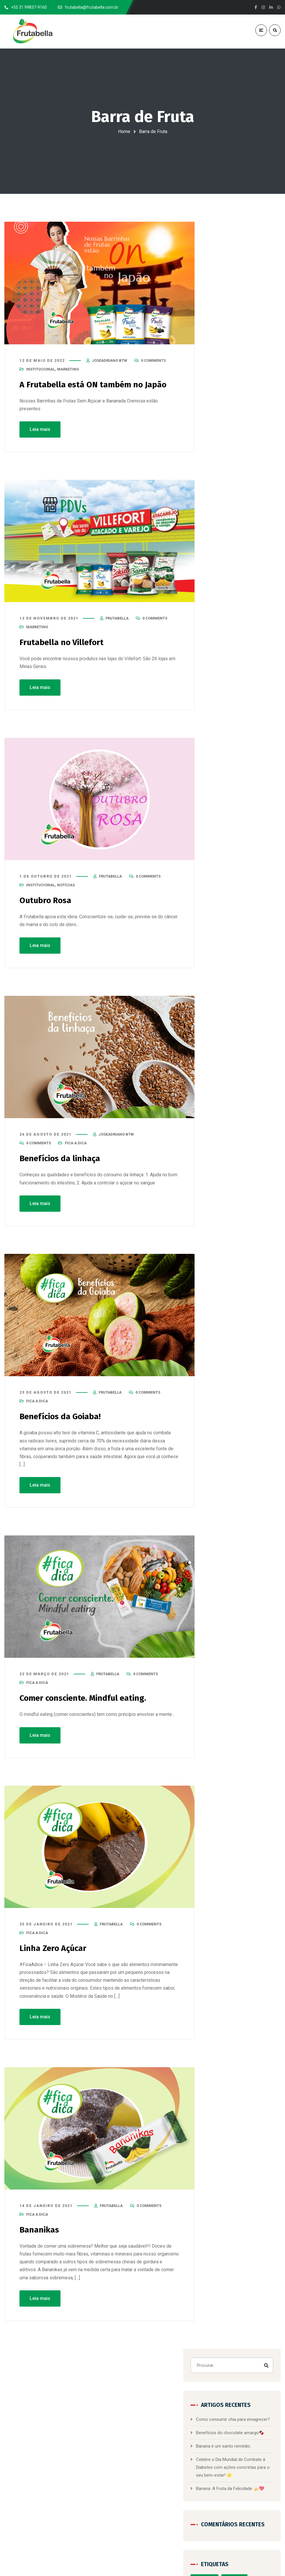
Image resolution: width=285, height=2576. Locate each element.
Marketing (68, 370)
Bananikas (40, 2229)
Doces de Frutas (120, 2490)
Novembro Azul (227, 746)
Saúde (219, 783)
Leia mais (40, 430)
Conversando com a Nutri (235, 596)
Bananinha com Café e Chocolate (136, 2438)
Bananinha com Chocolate (129, 2449)
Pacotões (256, 758)
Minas (219, 721)
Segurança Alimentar (231, 796)
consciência (242, 583)
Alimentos (222, 533)
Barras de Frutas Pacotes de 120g (137, 2480)
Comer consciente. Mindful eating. (87, 1697)
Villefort (220, 808)
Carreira (220, 571)
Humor (247, 671)
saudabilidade (244, 771)
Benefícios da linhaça (62, 1158)
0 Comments (153, 361)
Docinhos (242, 633)
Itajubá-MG (223, 696)
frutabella (117, 619)
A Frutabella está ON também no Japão (97, 385)
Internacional (256, 683)
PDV (217, 771)
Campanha (252, 558)
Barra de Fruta (249, 546)
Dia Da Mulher (251, 608)
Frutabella (222, 671)
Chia (218, 583)
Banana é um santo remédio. (243, 336)
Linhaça (220, 708)
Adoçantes (254, 496)
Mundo (220, 733)
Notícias (66, 885)
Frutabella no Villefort (63, 643)
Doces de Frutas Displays (128, 2501)
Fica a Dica (76, 1143)
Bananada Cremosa (123, 2459)
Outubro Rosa (47, 901)
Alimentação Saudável (233, 521)
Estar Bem (251, 646)
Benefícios (223, 558)
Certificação (248, 571)
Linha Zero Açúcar (55, 1947)
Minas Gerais (246, 721)
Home (124, 131)
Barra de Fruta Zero (123, 2470)
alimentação (224, 508)
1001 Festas (224, 496)
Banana (220, 546)
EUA (218, 658)
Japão (248, 696)
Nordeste (244, 733)
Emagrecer (223, 646)
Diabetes (221, 608)
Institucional (40, 370)
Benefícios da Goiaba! (63, 1416)
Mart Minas (247, 708)
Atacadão (250, 533)
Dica (248, 621)
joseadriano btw (109, 361)
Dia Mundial (224, 621)
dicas (219, 633)
